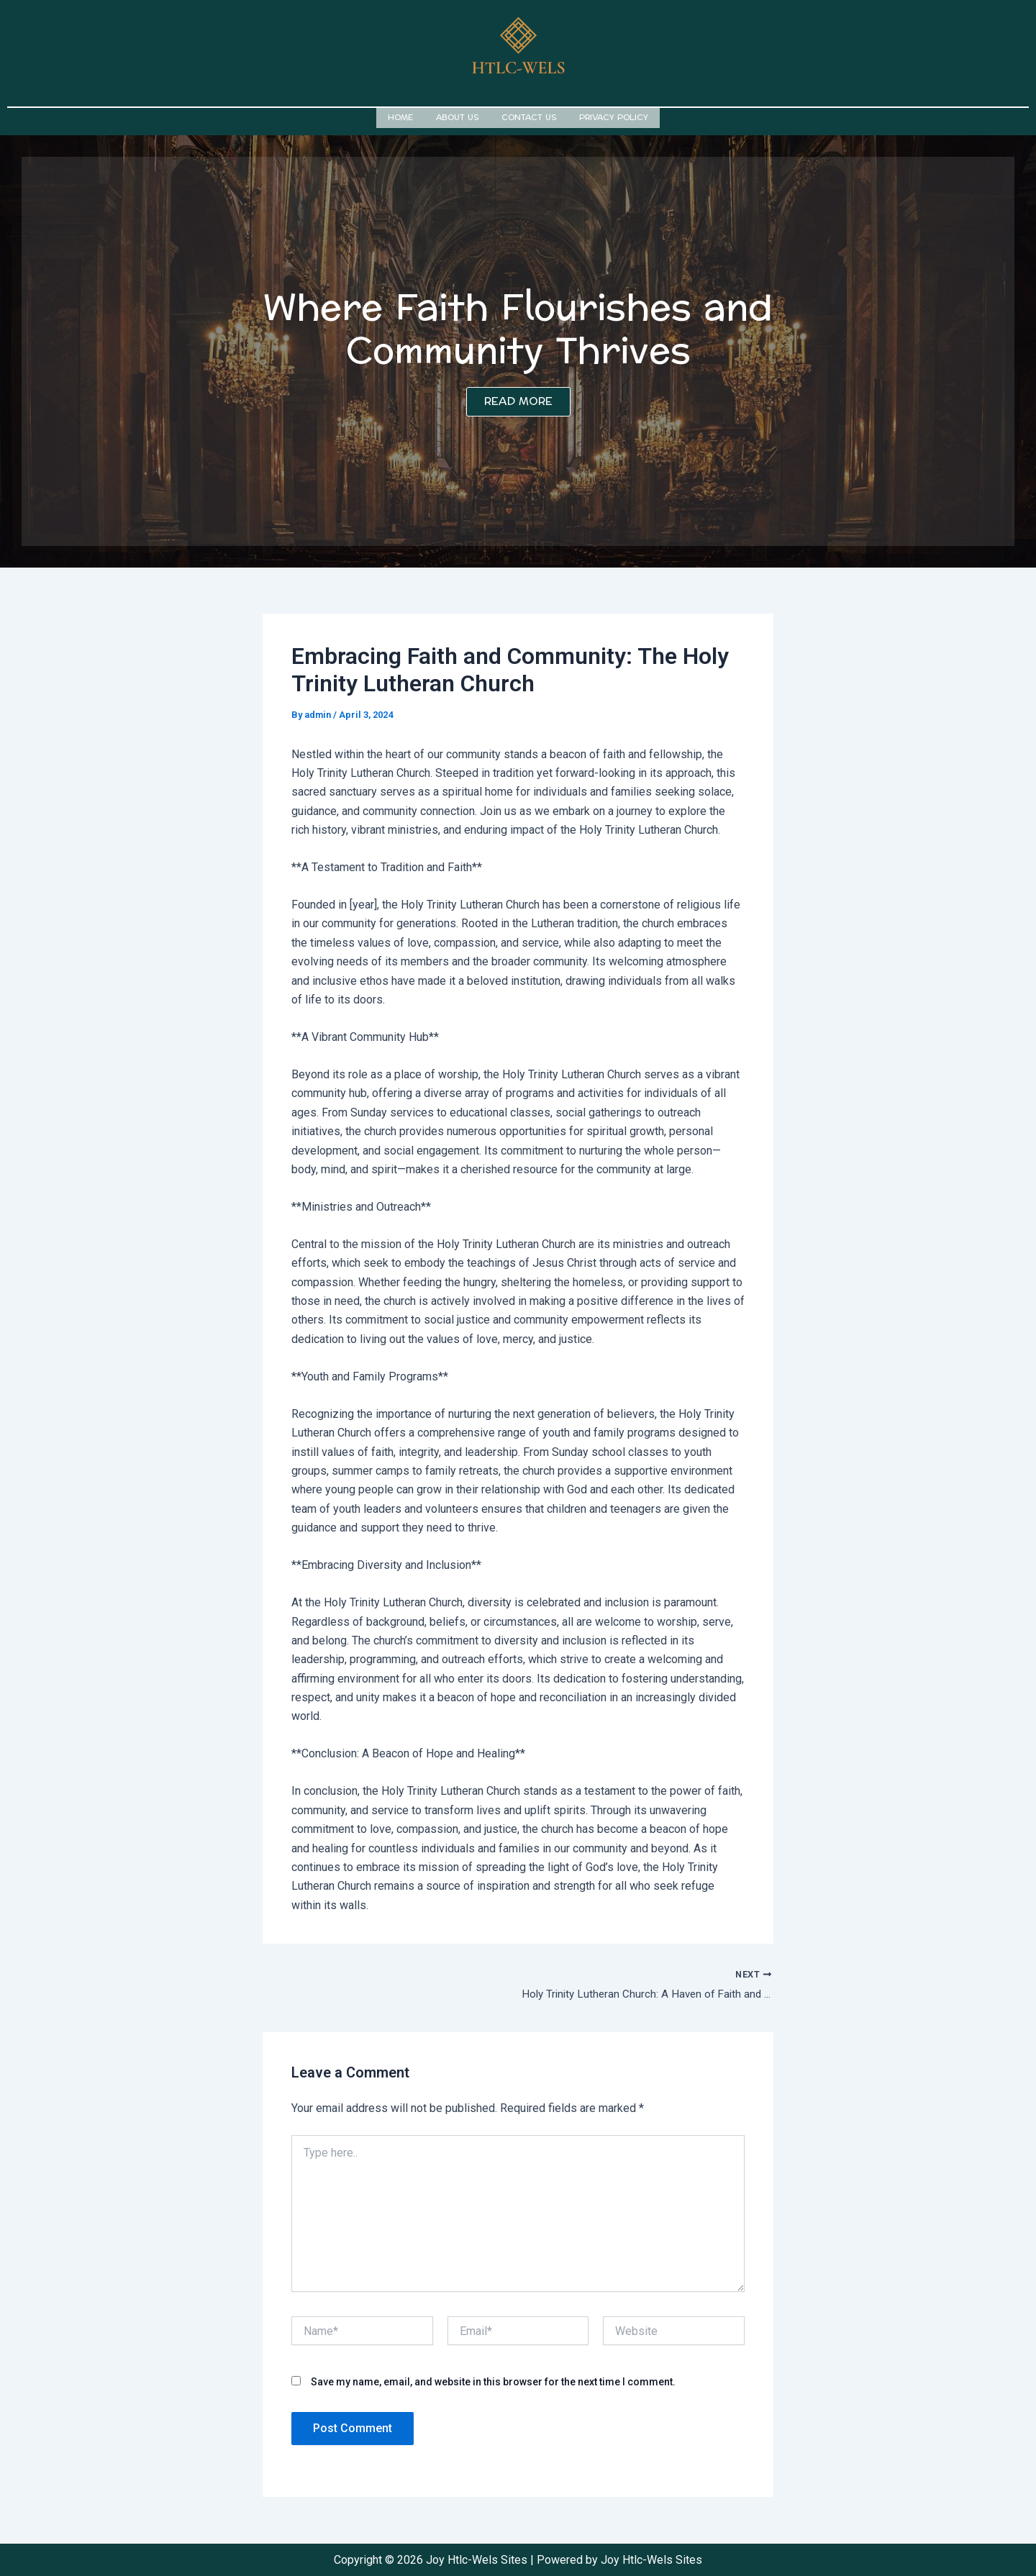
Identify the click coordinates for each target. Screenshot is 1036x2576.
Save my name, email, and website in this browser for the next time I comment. (493, 2381)
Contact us (528, 116)
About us (457, 116)
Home (400, 116)
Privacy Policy (613, 116)
